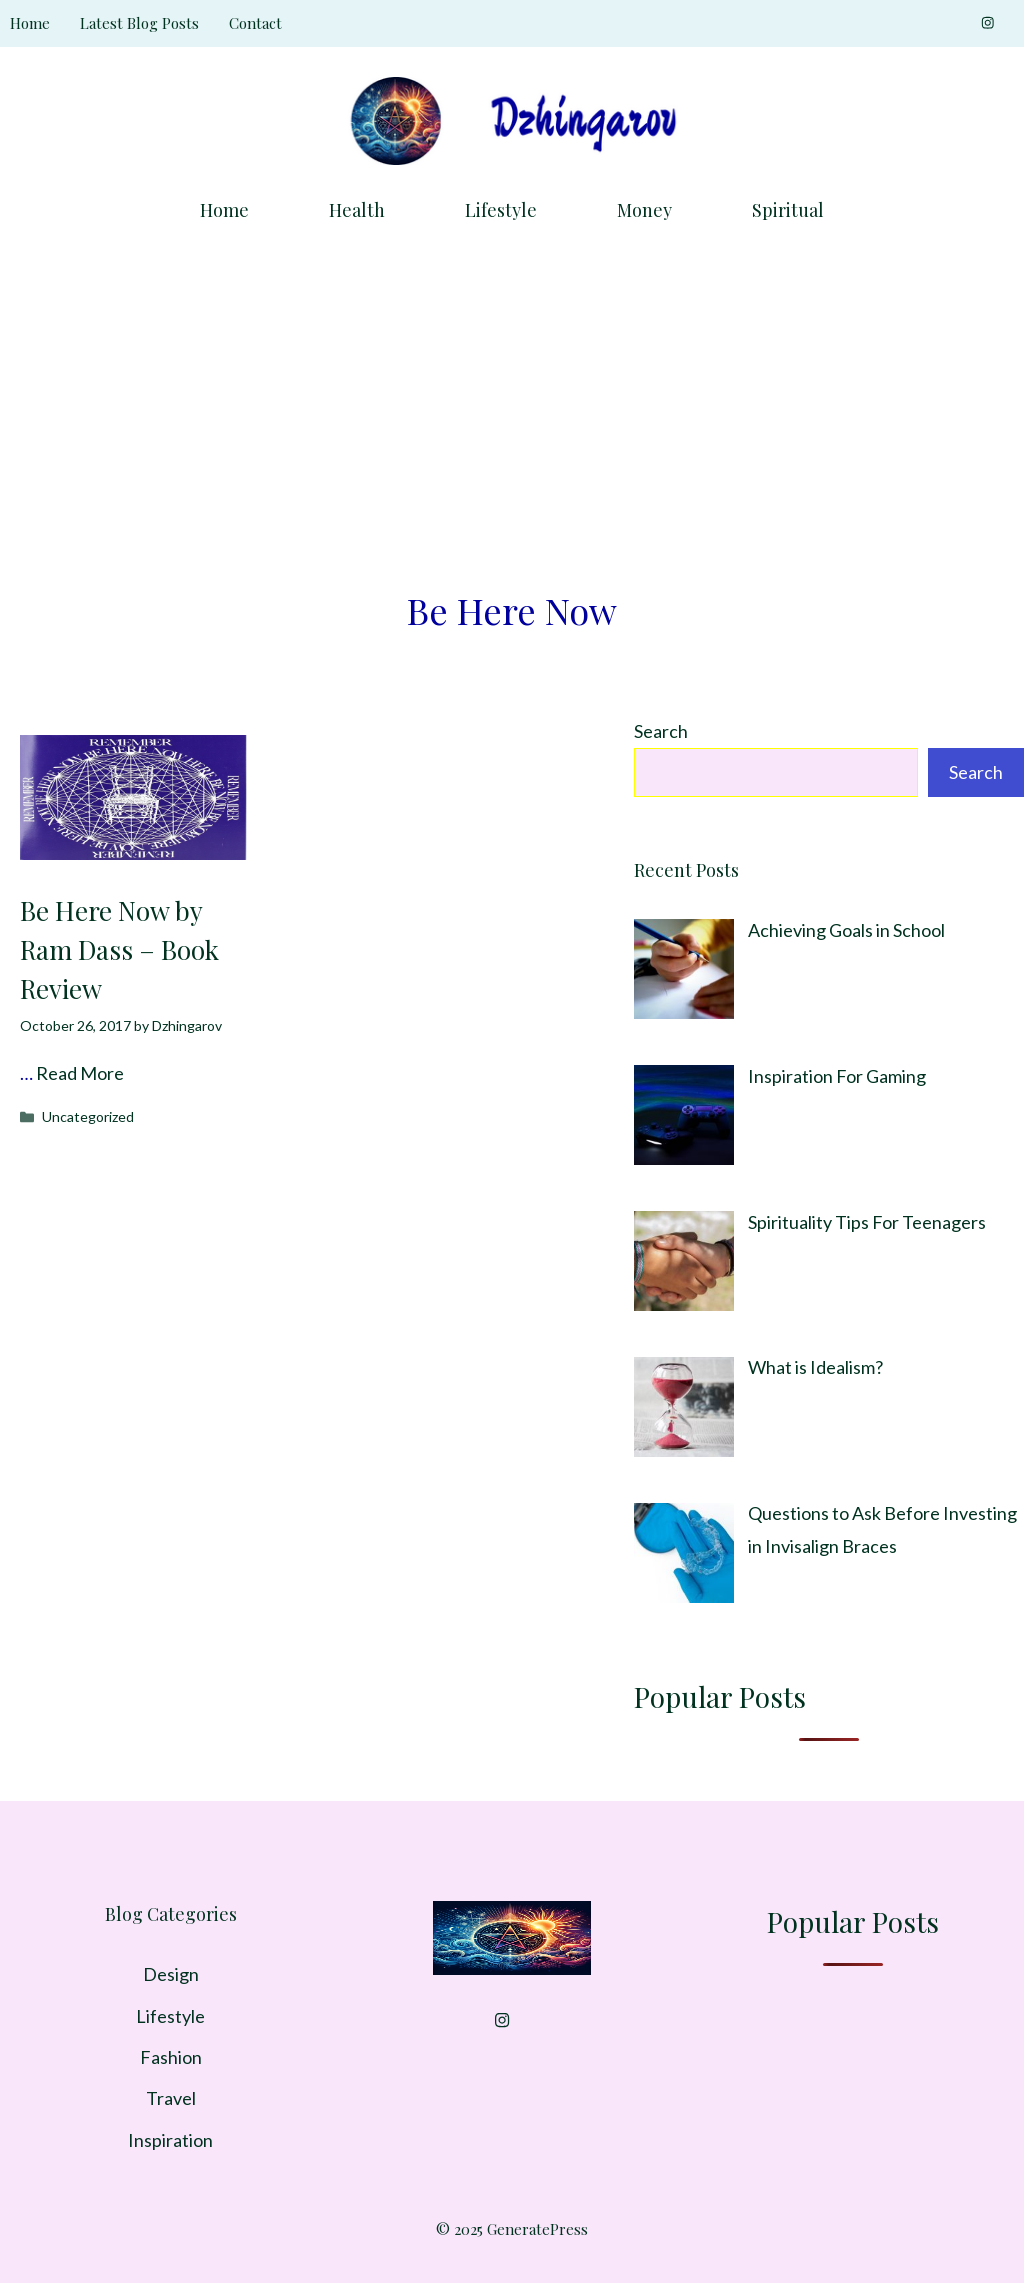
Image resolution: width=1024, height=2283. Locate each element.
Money (644, 210)
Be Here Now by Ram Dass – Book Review (119, 949)
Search (661, 731)
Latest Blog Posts (139, 23)
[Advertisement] (512, 395)
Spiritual (788, 210)
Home (30, 23)
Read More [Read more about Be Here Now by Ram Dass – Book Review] (80, 1073)
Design (171, 1974)
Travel (171, 2098)
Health (357, 210)
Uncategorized (88, 1116)
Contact (255, 23)
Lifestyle (501, 210)
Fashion (171, 2057)
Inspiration (170, 2140)
